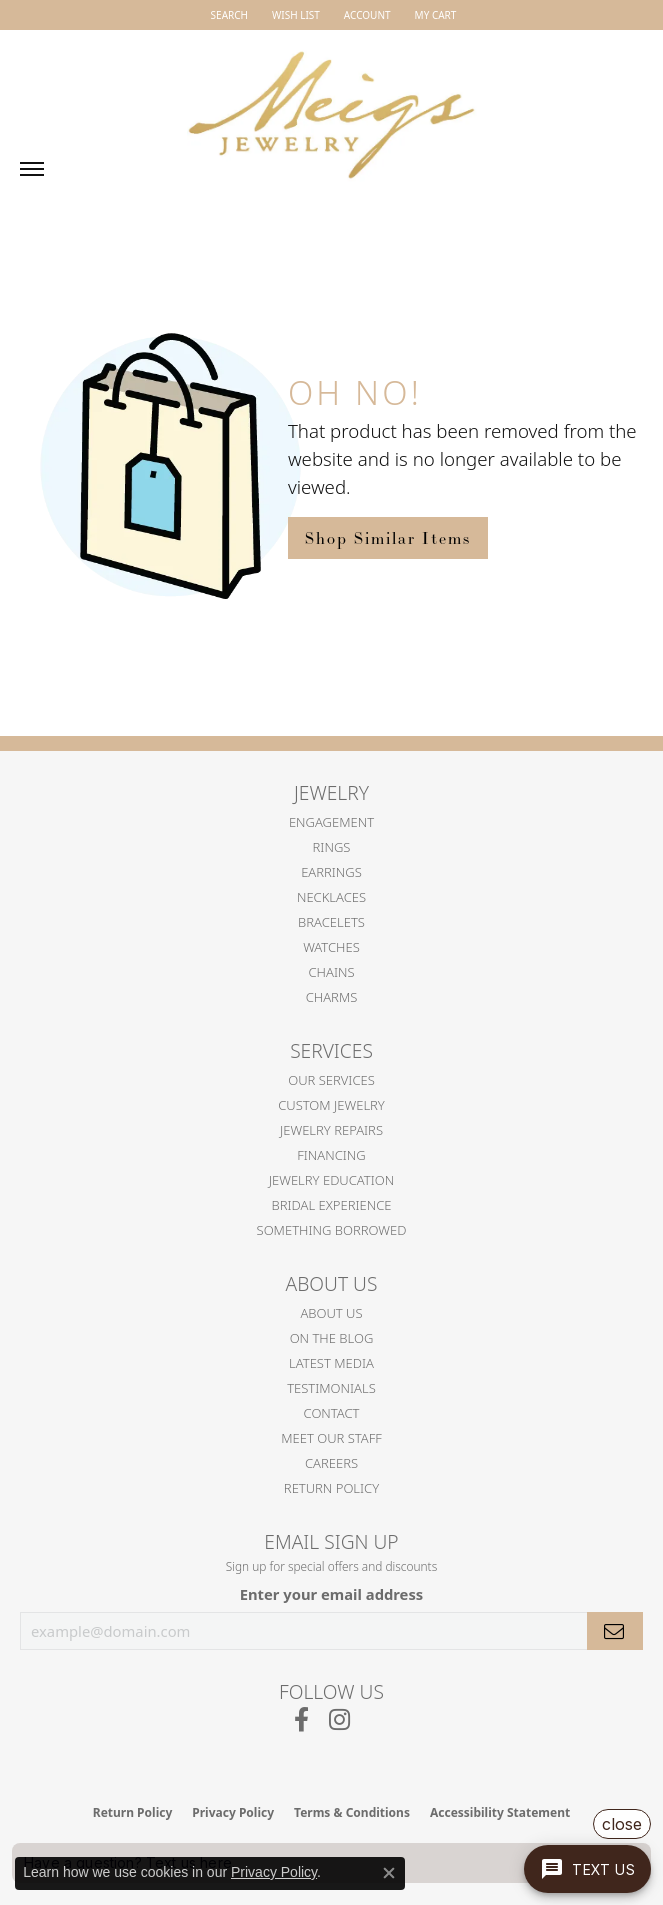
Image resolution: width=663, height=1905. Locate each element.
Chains (331, 972)
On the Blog (332, 1338)
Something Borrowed (332, 1230)
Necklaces (331, 897)
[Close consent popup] (389, 1873)
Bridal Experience (332, 1205)
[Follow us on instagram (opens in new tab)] (339, 1720)
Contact (332, 1413)
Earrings (331, 872)
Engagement (331, 822)
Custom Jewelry (331, 1105)
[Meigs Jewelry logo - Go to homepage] (332, 106)
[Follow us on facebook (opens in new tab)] (301, 1720)
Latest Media (331, 1363)
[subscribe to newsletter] (615, 1631)
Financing (331, 1155)
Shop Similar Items (388, 538)
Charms (332, 997)
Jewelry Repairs (331, 1130)
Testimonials (331, 1388)
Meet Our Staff (331, 1438)
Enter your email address (332, 1594)
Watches (331, 947)
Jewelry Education (331, 1180)
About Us (331, 1313)
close (622, 1824)
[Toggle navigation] (32, 169)
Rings (332, 847)
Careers (331, 1463)
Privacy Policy (274, 1872)
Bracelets (331, 922)
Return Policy (331, 1488)
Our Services (331, 1080)
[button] (227, 15)
